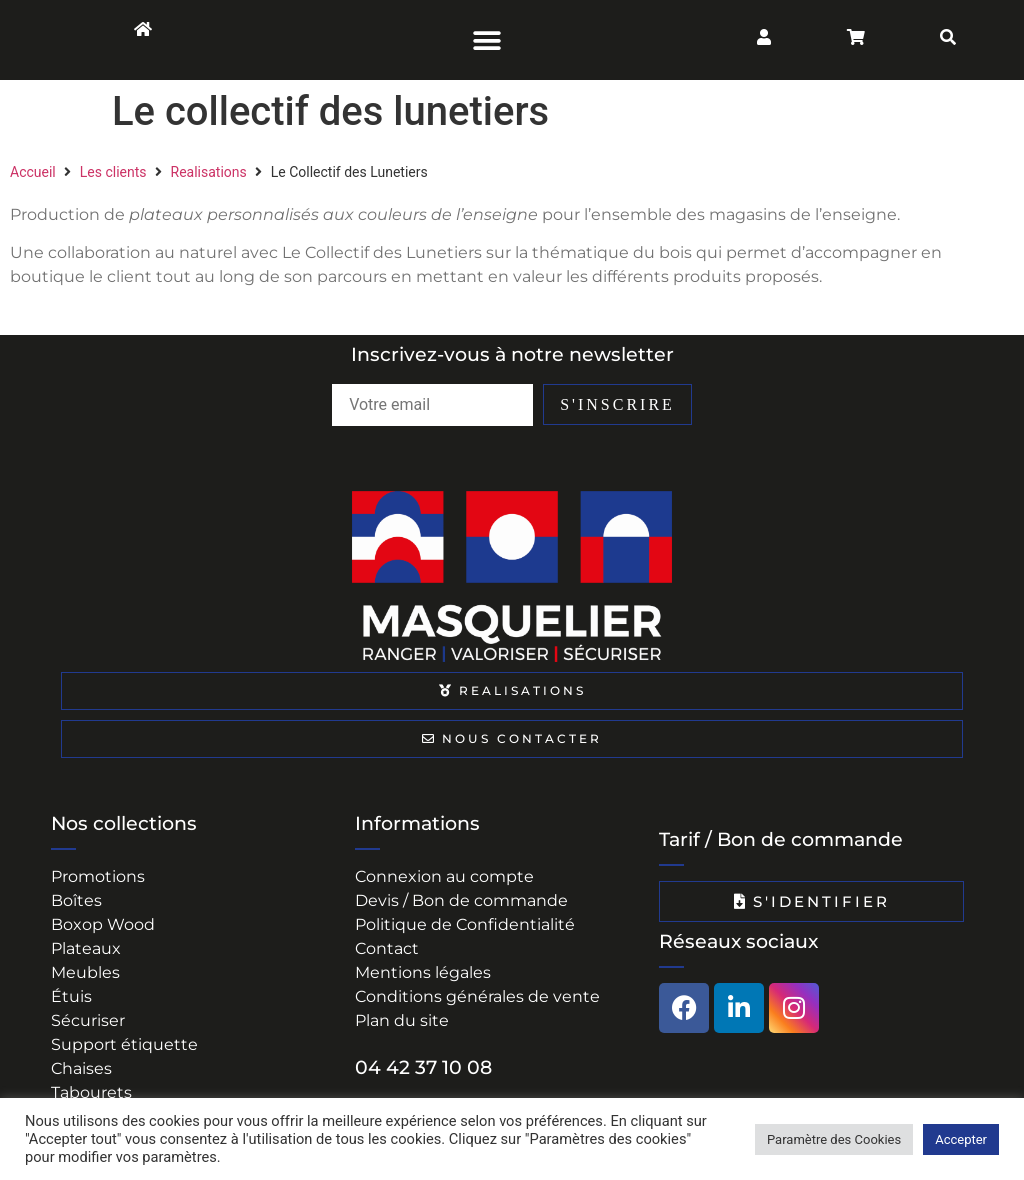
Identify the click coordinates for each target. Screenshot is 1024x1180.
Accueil (33, 172)
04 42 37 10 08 (423, 1067)
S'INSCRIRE (670, 404)
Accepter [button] (961, 1139)
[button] (487, 40)
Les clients (113, 172)
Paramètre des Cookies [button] (834, 1139)
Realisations (209, 172)
